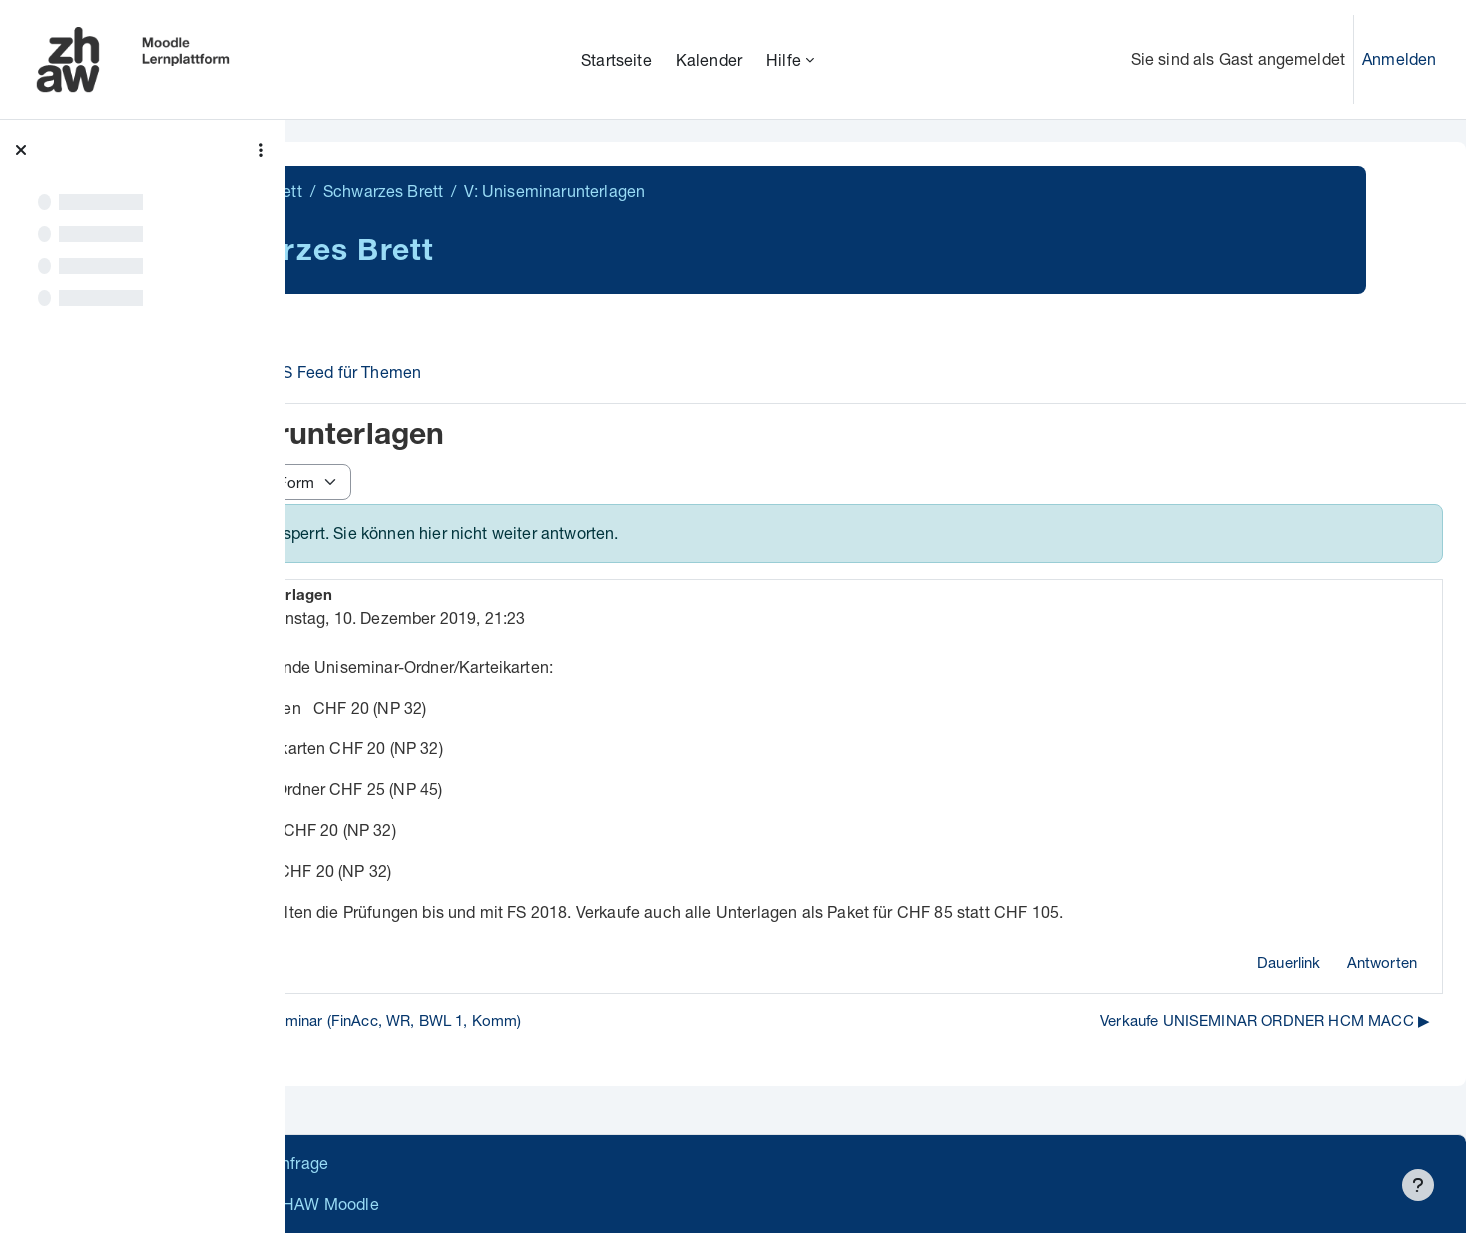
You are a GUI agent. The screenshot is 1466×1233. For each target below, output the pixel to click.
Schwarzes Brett (384, 190)
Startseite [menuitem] (616, 59)
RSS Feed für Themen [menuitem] (499, 371)
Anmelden (1399, 58)
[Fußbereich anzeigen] (1418, 1185)
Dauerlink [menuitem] (1288, 962)
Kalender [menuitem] (709, 59)
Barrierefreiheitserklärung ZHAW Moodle (464, 1203)
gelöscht (448, 617)
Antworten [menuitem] (1382, 962)
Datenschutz (362, 1162)
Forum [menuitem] (363, 371)
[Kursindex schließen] (21, 150)
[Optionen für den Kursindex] (261, 150)
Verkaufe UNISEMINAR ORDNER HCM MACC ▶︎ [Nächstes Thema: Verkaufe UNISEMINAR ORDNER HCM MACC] (1265, 1020)
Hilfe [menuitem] (783, 59)
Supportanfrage (491, 1162)
